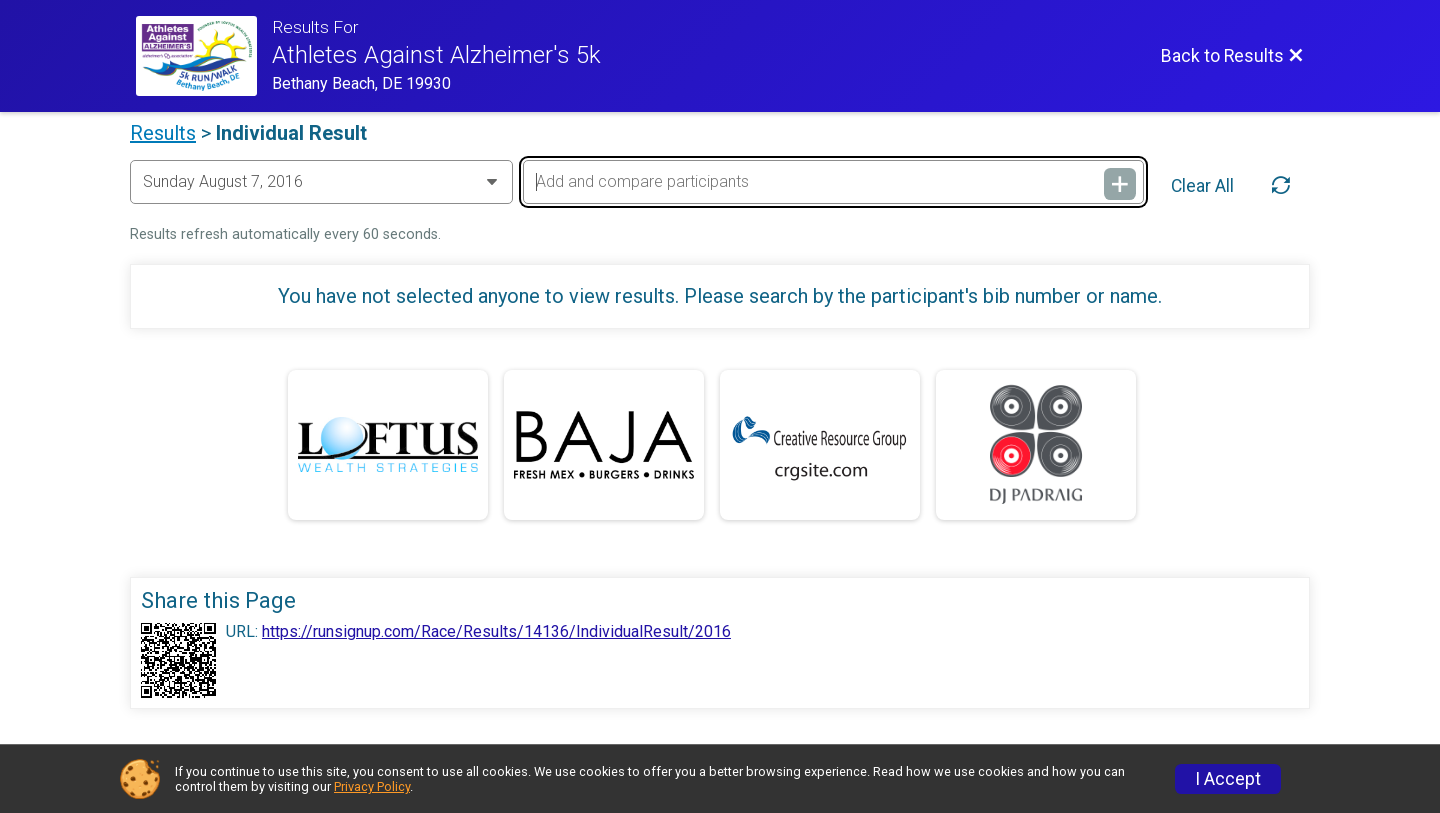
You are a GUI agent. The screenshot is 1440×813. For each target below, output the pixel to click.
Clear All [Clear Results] (1202, 186)
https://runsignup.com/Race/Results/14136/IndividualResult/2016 (496, 632)
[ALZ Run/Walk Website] (204, 56)
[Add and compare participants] (833, 182)
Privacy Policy (372, 786)
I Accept (1228, 779)
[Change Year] (321, 182)
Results (163, 133)
